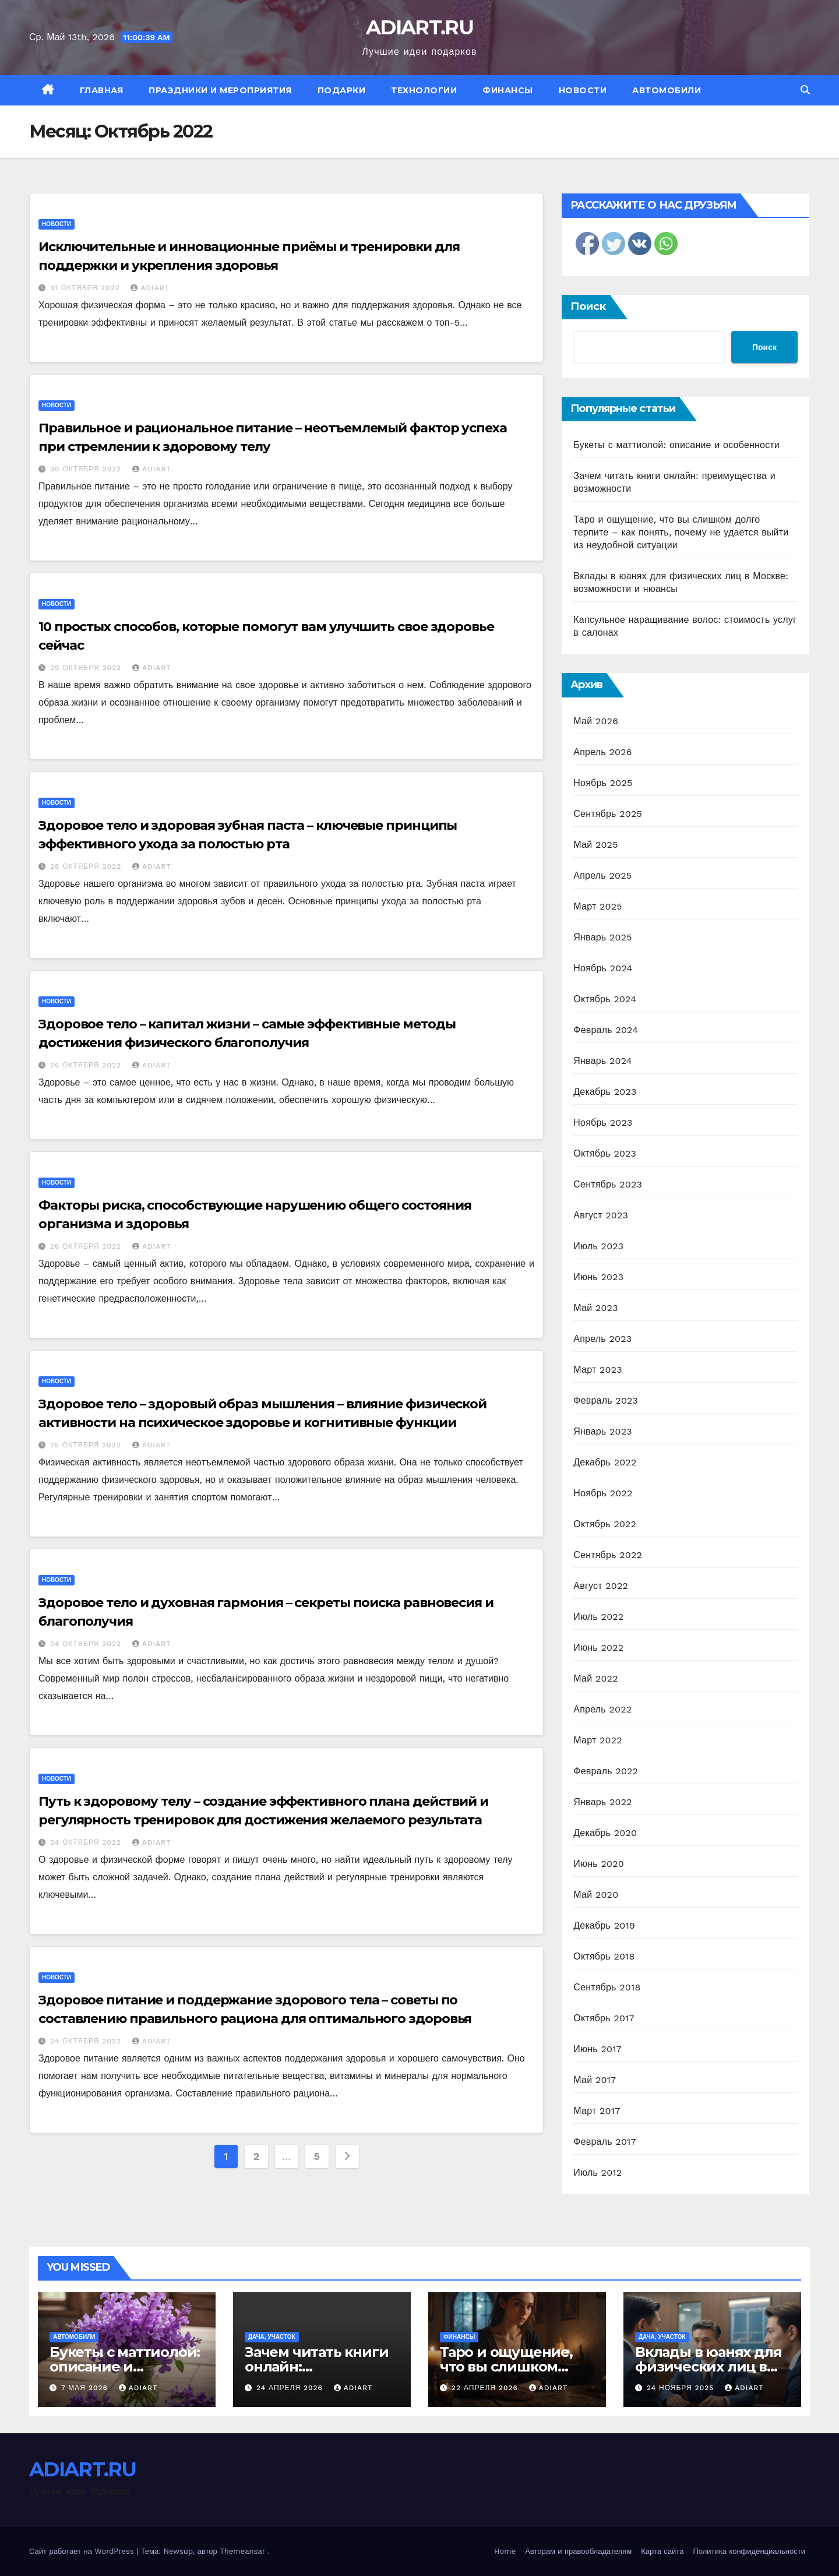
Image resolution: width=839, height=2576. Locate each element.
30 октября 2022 (87, 469)
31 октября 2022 (86, 288)
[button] (805, 90)
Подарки (342, 90)
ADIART (150, 288)
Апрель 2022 (602, 1709)
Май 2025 (595, 844)
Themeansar (242, 2551)
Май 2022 (595, 1678)
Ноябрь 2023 (602, 1122)
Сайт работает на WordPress (82, 2551)
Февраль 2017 (604, 2141)
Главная (102, 90)
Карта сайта (662, 2551)
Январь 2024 (602, 1060)
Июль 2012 (597, 2172)
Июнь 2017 (597, 2049)
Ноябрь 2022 (602, 1493)
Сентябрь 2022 (607, 1554)
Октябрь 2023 (604, 1153)
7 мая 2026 (86, 2388)
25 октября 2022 (87, 1445)
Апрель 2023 (602, 1338)
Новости (583, 90)
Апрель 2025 (602, 875)
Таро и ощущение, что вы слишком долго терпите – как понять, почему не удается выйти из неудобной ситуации (680, 532)
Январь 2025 (602, 937)
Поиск (588, 306)
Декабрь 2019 (604, 1925)
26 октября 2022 (87, 1065)
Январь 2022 (602, 1801)
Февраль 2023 (605, 1400)
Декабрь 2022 (604, 1462)
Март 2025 (597, 906)
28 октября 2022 (87, 866)
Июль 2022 (598, 1616)
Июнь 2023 (598, 1276)
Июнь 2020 (598, 1863)
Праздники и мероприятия (220, 90)
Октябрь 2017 (603, 2018)
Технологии (424, 90)
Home (505, 2551)
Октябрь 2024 (604, 999)
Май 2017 (594, 2079)
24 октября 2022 (87, 1644)
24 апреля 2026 (291, 2388)
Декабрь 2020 (605, 1832)
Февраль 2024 (605, 1029)
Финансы (507, 90)
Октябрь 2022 (604, 1524)
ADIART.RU (419, 27)
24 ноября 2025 (682, 2388)
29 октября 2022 (87, 668)
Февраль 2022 (605, 1771)
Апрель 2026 (602, 751)
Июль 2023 (598, 1246)
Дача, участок (271, 2337)
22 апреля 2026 (486, 2388)
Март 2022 (597, 1740)
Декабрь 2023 (604, 1091)
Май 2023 (595, 1307)
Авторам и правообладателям (578, 2551)
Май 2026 (595, 721)
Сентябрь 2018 (606, 1987)
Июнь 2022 (598, 1647)
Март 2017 (596, 2110)
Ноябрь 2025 (602, 782)
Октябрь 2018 (603, 1956)
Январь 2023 (602, 1431)
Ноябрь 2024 (602, 968)
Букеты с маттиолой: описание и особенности (676, 444)
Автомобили (666, 90)
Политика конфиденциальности (749, 2551)
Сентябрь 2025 (607, 813)
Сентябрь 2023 (607, 1184)
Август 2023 (600, 1215)
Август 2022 (600, 1585)
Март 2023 (597, 1369)
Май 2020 (595, 1894)
